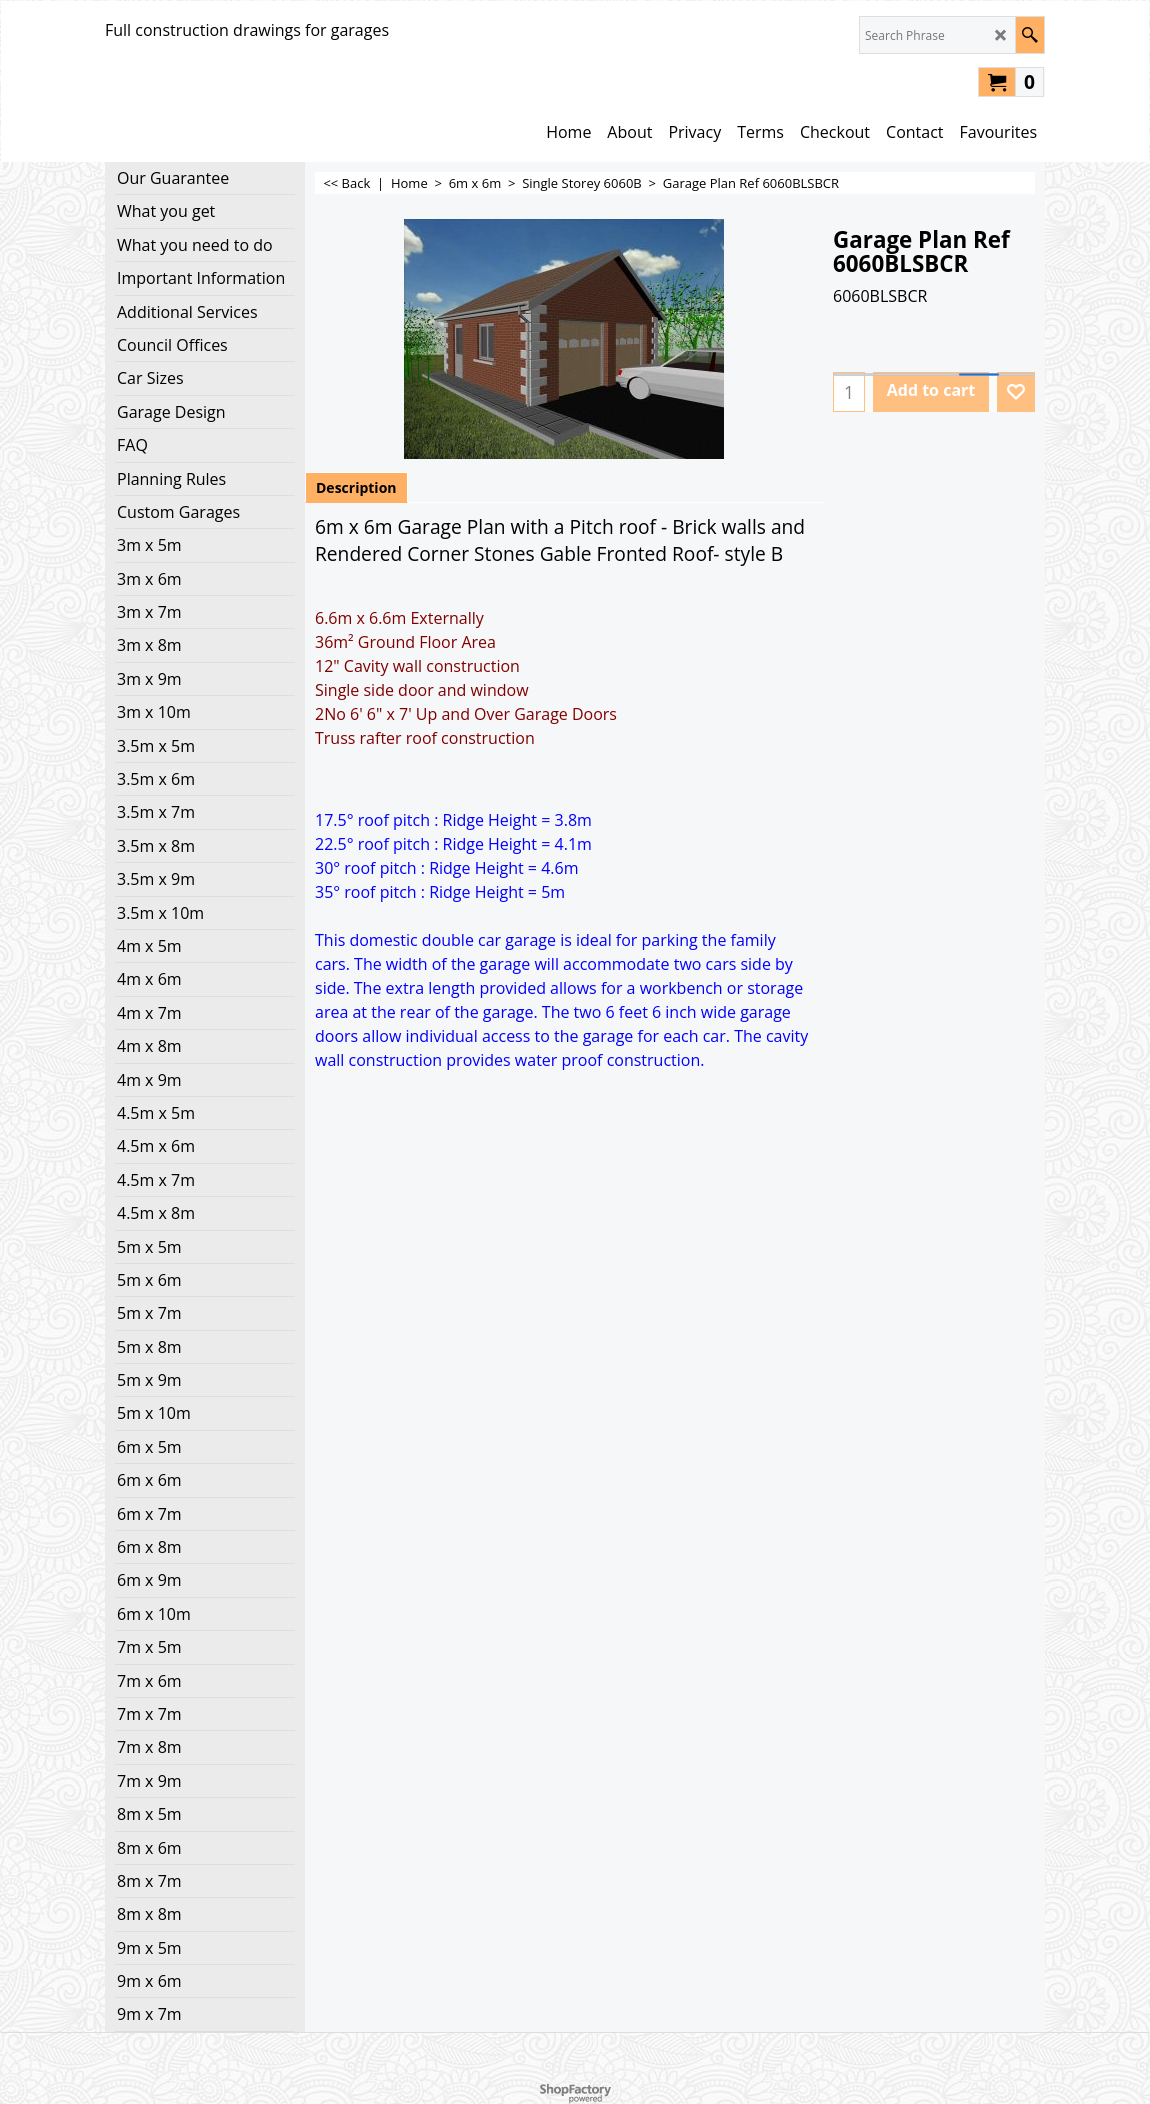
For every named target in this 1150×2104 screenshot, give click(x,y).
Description (356, 487)
